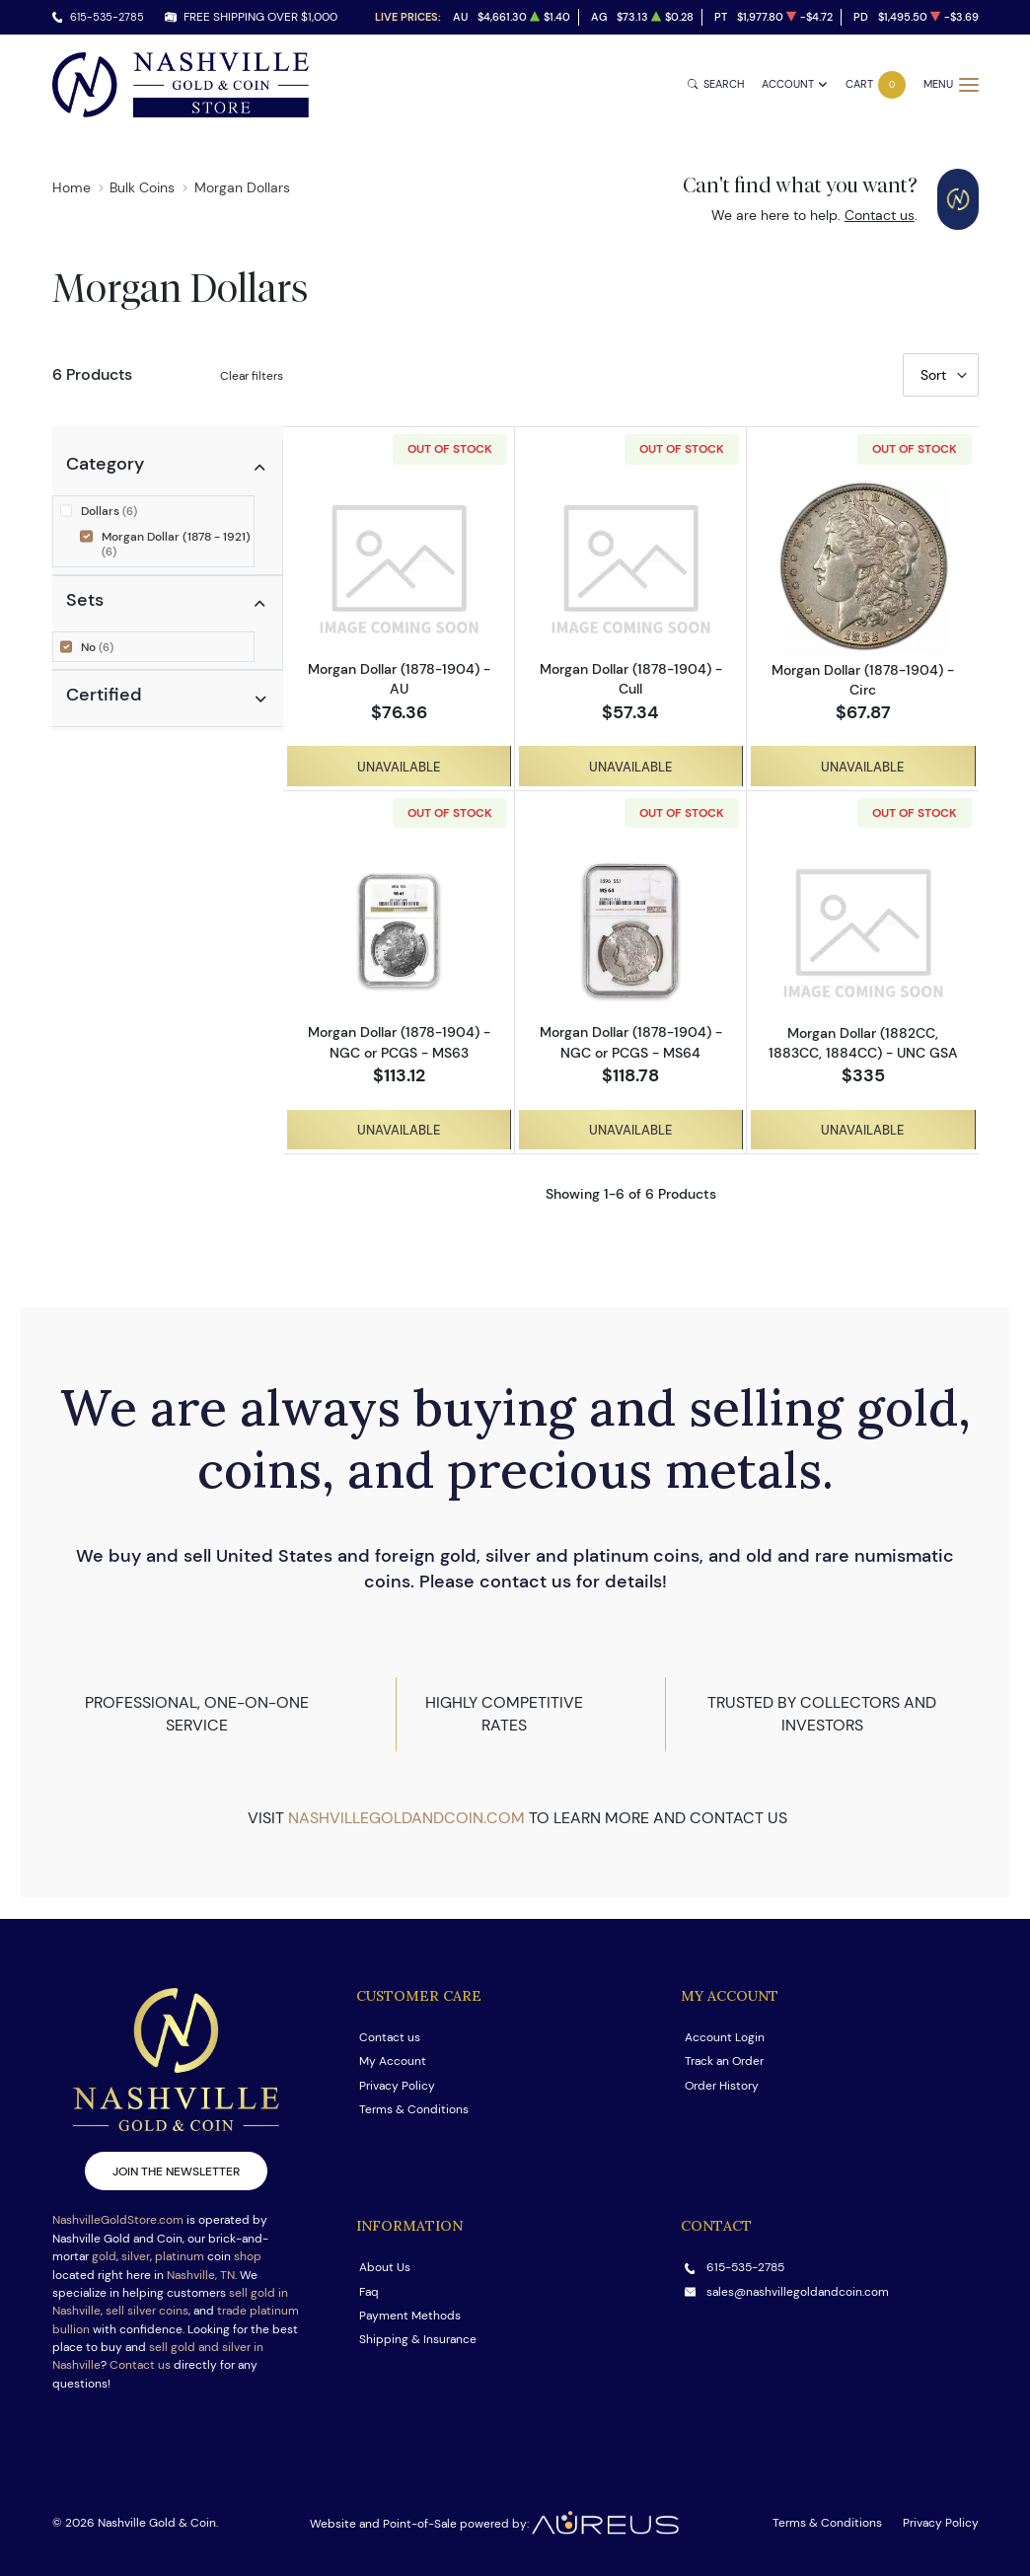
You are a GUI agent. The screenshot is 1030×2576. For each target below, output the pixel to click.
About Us (384, 2266)
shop (247, 2255)
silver (135, 2255)
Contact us (880, 215)
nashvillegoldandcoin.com (406, 1817)
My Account (392, 2060)
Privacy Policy (397, 2085)
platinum (179, 2255)
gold (104, 2255)
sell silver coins (147, 2310)
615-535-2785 (107, 17)
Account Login (725, 2036)
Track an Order (724, 2060)
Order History (722, 2085)
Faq (369, 2291)
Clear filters (251, 375)
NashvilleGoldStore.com (118, 2219)
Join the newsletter (176, 2171)
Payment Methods (410, 2315)
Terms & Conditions (414, 2108)
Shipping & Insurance (418, 2338)
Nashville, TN (201, 2274)
